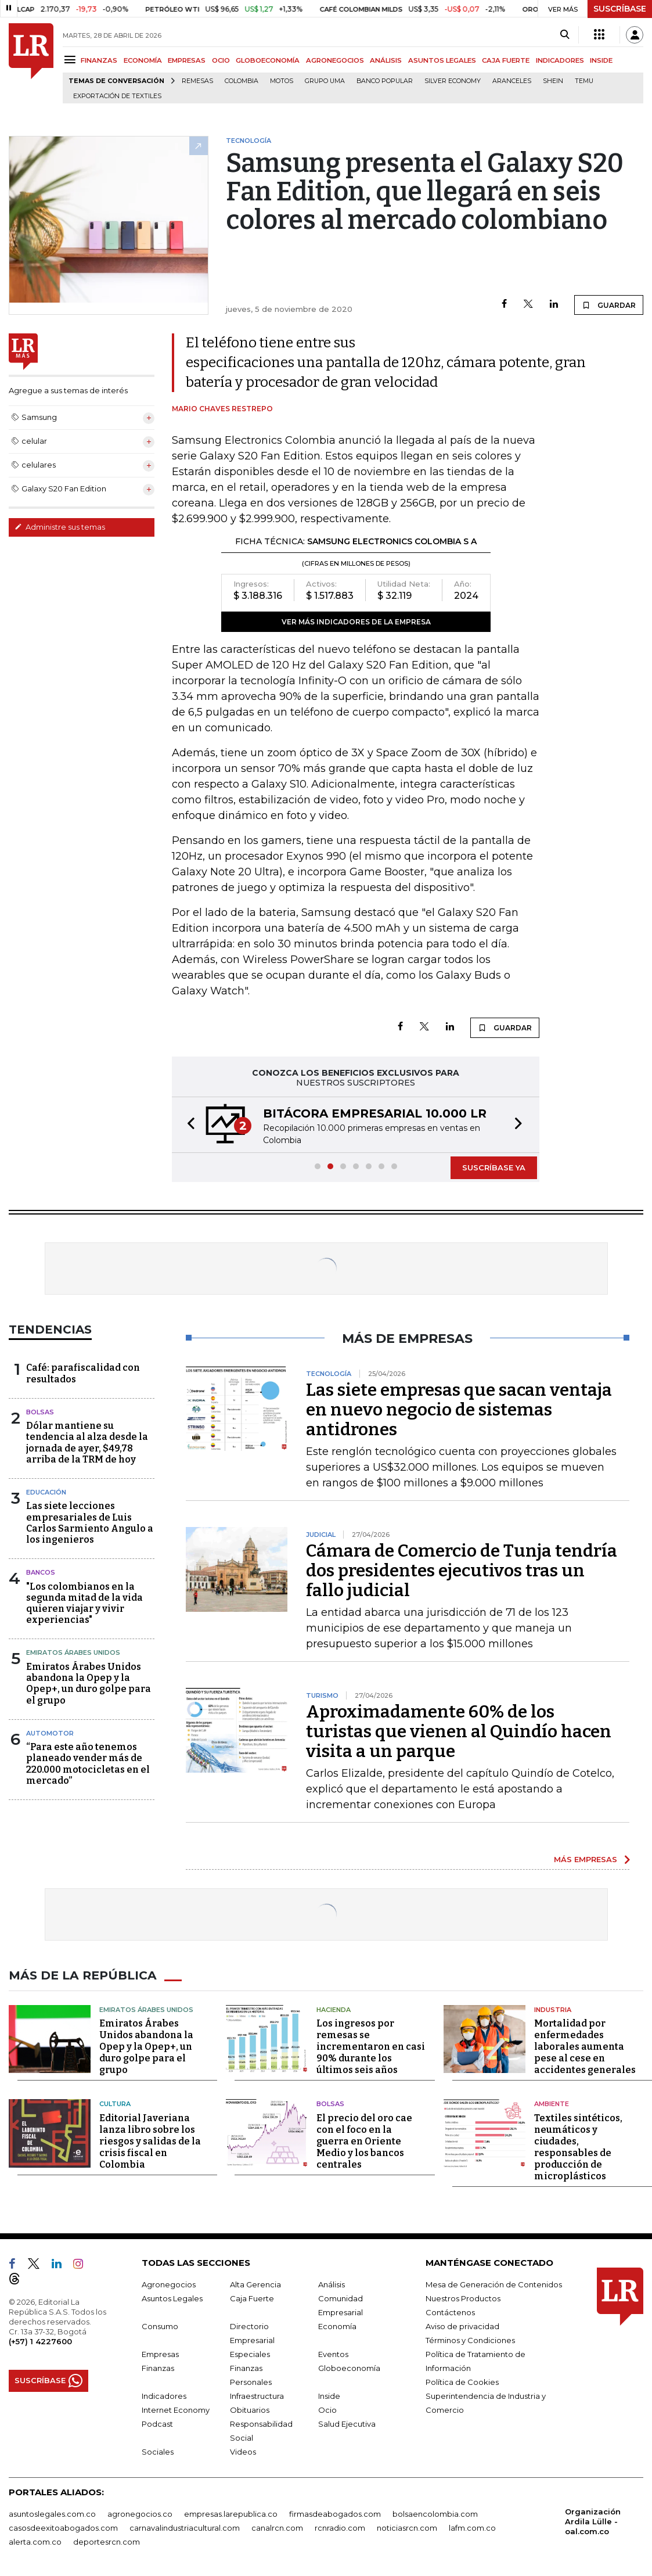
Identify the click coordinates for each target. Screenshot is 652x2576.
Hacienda (333, 2009)
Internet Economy (176, 2409)
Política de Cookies (462, 2381)
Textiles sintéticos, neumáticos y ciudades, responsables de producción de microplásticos (578, 2146)
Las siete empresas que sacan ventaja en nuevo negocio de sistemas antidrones (459, 1409)
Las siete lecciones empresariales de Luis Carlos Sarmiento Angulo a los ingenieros (89, 1522)
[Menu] (72, 59)
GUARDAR (609, 305)
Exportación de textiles (117, 96)
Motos (281, 81)
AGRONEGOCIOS (335, 60)
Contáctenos (450, 2311)
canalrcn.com (277, 2527)
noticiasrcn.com (407, 2527)
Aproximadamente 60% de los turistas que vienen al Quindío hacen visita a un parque (458, 1731)
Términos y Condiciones (470, 2339)
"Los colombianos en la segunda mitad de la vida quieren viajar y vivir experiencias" (84, 1603)
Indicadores (164, 2395)
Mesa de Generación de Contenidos (494, 2283)
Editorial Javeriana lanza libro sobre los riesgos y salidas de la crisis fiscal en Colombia (150, 2140)
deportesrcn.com (106, 2541)
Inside (329, 2395)
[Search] (564, 35)
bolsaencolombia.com (435, 2513)
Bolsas (40, 1412)
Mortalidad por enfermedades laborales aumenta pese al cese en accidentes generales (585, 2046)
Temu (584, 81)
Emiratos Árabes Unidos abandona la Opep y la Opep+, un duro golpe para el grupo (88, 1683)
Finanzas (158, 2367)
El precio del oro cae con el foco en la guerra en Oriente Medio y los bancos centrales (364, 2140)
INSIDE (601, 60)
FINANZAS (99, 60)
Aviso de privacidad (462, 2325)
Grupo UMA (325, 81)
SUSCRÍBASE (619, 8)
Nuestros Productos (463, 2297)
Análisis (331, 2283)
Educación (46, 1492)
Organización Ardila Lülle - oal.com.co (593, 2520)
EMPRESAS (187, 60)
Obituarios (249, 2409)
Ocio (327, 2409)
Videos (243, 2451)
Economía (337, 2325)
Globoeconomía (349, 2367)
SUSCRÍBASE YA (493, 1167)
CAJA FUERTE (505, 60)
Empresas (160, 2353)
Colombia (241, 81)
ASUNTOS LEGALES (442, 60)
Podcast (157, 2423)
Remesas (197, 81)
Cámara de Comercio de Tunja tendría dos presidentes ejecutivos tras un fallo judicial (461, 1570)
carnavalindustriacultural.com (184, 2527)
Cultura (115, 2104)
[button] (187, 1124)
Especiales (250, 2353)
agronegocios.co (139, 2513)
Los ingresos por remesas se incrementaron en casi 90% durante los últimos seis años (370, 2046)
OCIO (221, 60)
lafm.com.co (472, 2527)
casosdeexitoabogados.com (63, 2527)
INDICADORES (560, 60)
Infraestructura (257, 2395)
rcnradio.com (340, 2527)
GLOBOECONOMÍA (268, 60)
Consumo (160, 2325)
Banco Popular (384, 81)
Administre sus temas (60, 526)
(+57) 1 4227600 (40, 2340)
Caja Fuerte (252, 2297)
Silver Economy (452, 81)
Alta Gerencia (255, 2283)
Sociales (158, 2451)
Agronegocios (169, 2283)
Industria (552, 2009)
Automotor (50, 1733)
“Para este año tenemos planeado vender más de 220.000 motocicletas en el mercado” (88, 1763)
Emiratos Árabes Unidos (73, 1652)
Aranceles (511, 81)
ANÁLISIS (386, 60)
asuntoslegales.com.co (52, 2513)
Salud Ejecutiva (347, 2423)
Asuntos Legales (172, 2297)
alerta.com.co (35, 2541)
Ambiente (551, 2104)
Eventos (333, 2353)
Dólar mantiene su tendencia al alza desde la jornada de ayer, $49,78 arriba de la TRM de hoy (87, 1442)
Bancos (40, 1572)
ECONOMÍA (143, 60)
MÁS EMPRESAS (585, 1859)
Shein (553, 81)
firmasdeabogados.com (335, 2513)
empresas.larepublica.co (231, 2513)
